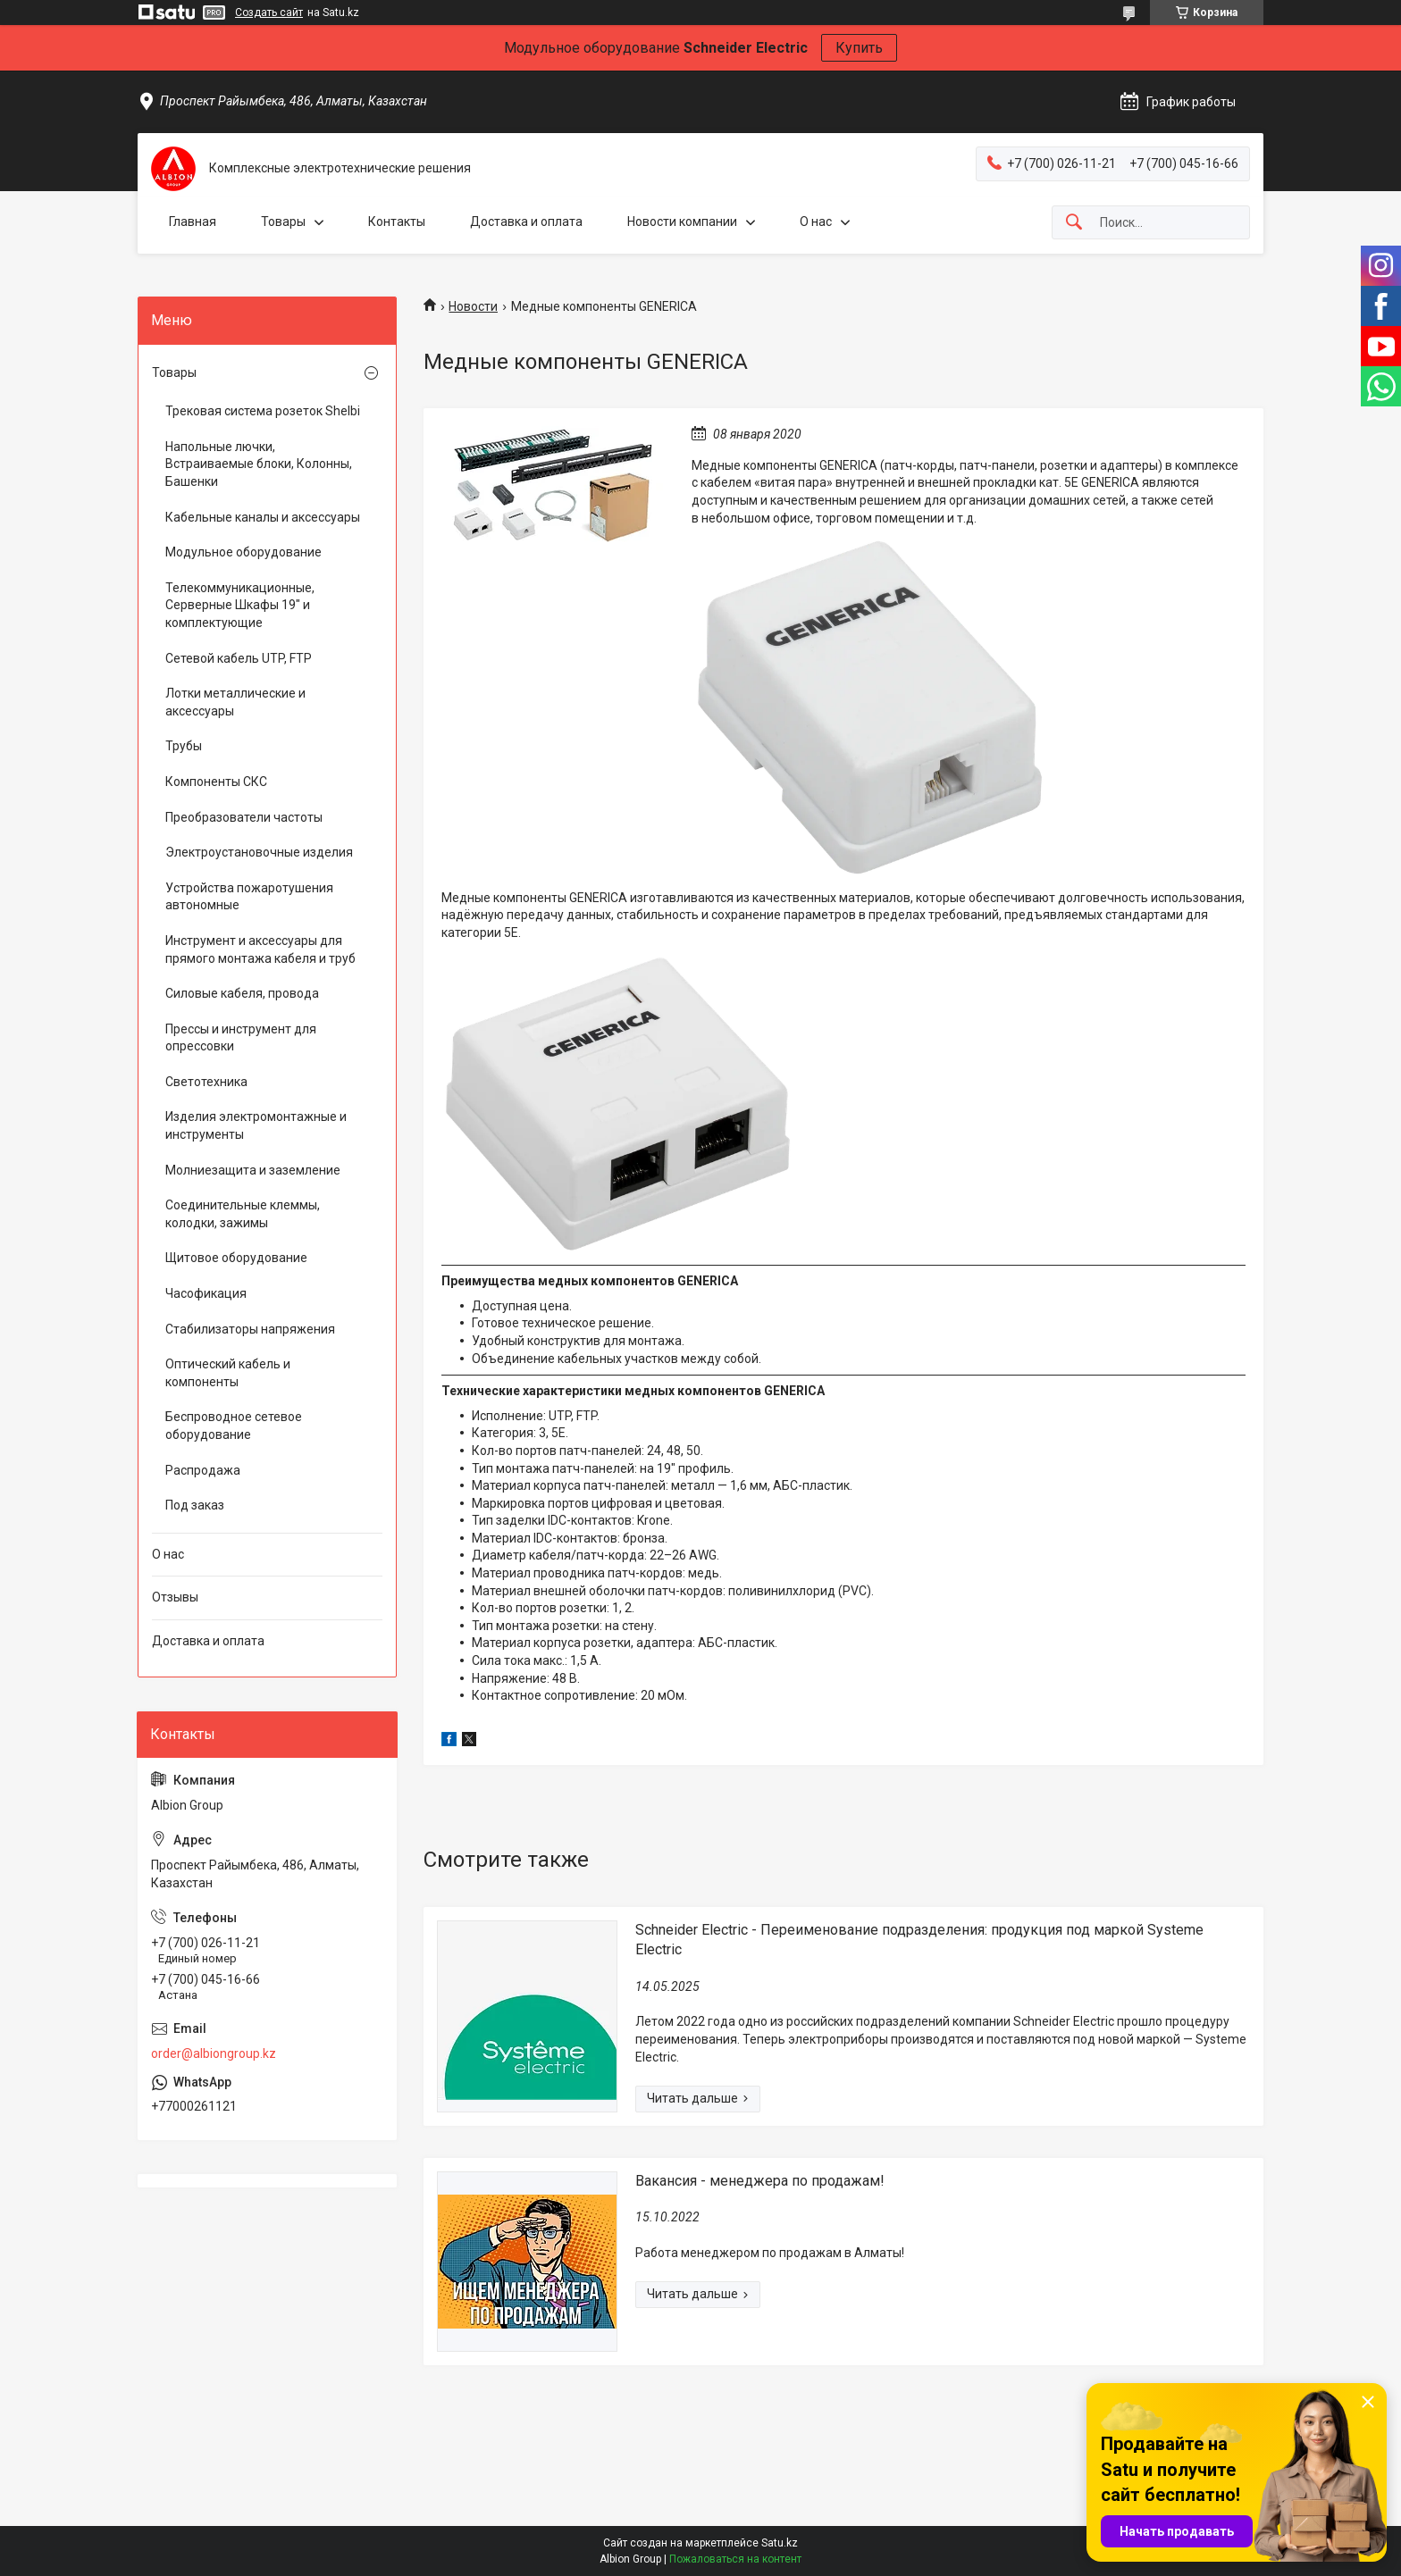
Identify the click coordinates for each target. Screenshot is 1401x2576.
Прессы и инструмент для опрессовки (240, 1038)
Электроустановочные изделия (259, 852)
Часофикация (206, 1293)
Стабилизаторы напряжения (250, 1329)
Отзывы (175, 1597)
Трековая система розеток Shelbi (262, 411)
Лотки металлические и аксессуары (235, 702)
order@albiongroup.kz (213, 2053)
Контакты (396, 221)
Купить (859, 47)
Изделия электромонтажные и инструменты (256, 1125)
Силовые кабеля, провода (242, 993)
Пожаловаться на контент (735, 2559)
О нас (816, 221)
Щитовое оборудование (236, 1257)
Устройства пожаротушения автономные (249, 897)
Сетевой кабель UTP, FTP (238, 658)
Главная (192, 221)
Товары (283, 221)
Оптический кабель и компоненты (227, 1373)
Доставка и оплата (526, 221)
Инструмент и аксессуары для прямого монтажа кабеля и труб (260, 949)
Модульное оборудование (243, 552)
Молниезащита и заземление (252, 1170)
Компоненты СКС (216, 781)
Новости (473, 306)
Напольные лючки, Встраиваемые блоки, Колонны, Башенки (258, 464)
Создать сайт (269, 12)
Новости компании (682, 221)
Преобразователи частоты (244, 817)
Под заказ (194, 1505)
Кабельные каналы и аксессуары (262, 517)
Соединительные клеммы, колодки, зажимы (242, 1214)
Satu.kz (779, 2543)
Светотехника (206, 1082)
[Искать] (1073, 223)
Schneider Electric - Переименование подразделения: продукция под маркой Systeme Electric (919, 1939)
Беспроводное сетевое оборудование (233, 1425)
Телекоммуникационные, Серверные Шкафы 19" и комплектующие (240, 605)
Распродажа (202, 1470)
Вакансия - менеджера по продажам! (760, 2180)
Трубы (183, 746)
